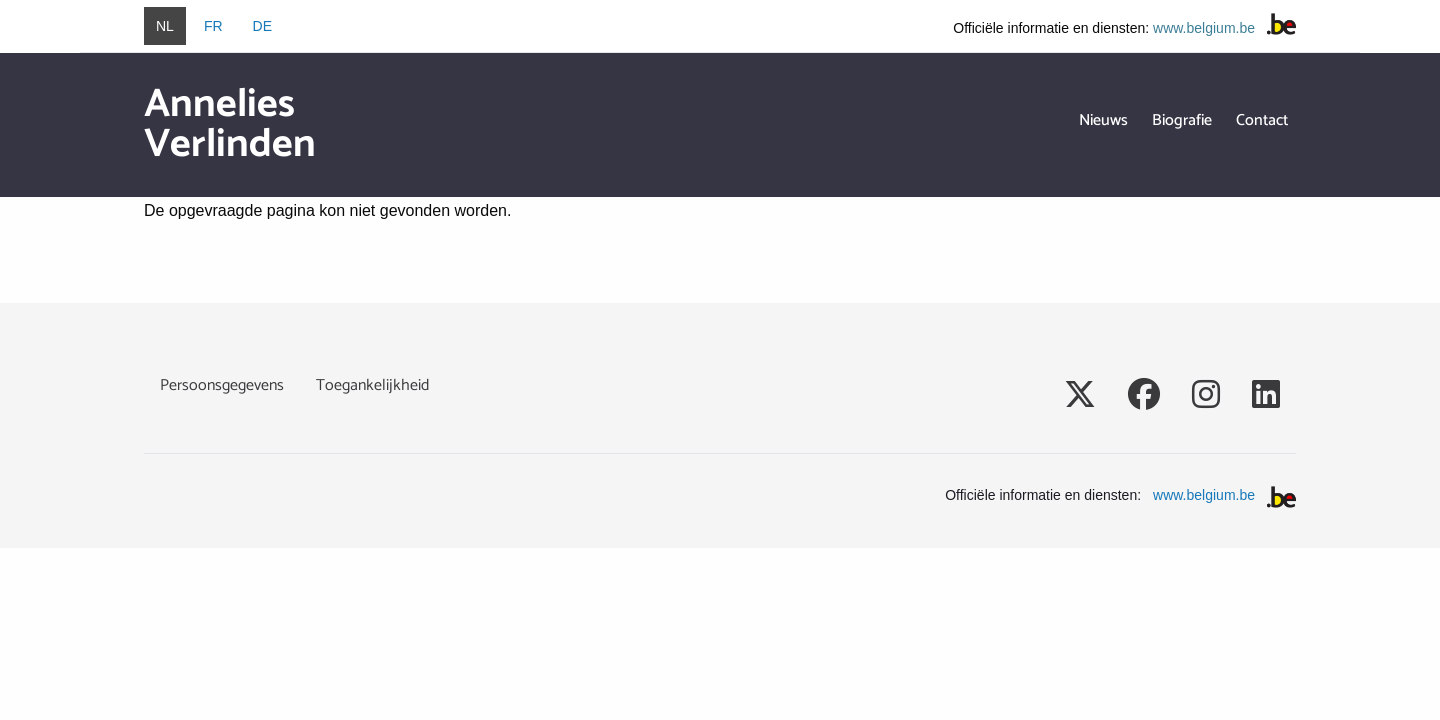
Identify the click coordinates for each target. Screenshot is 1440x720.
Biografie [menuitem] (1182, 120)
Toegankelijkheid (372, 385)
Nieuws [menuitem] (1103, 120)
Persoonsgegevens (222, 385)
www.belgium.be (1204, 28)
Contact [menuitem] (1262, 120)
